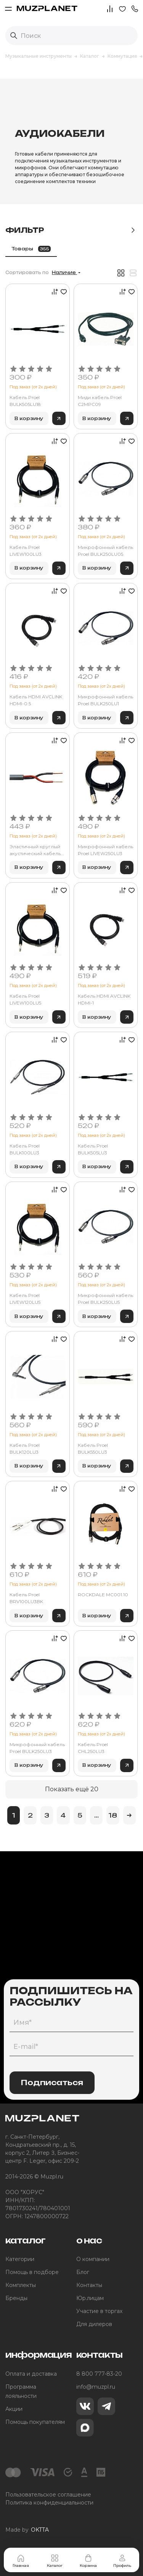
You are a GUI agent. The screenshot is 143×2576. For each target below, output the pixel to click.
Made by (27, 2530)
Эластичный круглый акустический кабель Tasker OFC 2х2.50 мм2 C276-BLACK (35, 850)
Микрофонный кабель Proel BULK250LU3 (37, 1748)
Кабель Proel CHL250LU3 (93, 1748)
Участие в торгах (99, 2311)
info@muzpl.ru (95, 2386)
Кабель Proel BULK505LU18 (25, 400)
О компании (92, 2259)
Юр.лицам (90, 2298)
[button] (134, 8)
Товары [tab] (31, 249)
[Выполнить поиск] (13, 35)
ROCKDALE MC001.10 (103, 1594)
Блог (82, 2272)
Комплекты (20, 2285)
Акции (13, 2409)
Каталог (55, 2560)
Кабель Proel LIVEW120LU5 (25, 1298)
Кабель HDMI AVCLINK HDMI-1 (104, 999)
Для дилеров (94, 2324)
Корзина (88, 2560)
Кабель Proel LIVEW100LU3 (26, 550)
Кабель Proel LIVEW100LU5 (25, 999)
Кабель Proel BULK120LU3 (25, 1448)
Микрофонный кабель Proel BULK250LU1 (105, 700)
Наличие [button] (64, 272)
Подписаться (52, 2082)
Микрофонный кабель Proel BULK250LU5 (105, 1298)
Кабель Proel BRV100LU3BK (26, 1598)
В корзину (28, 418)
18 (112, 1815)
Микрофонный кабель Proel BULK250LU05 (105, 550)
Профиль (122, 2560)
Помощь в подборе (32, 2272)
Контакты (89, 2285)
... (96, 1815)
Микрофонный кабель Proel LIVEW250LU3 (105, 850)
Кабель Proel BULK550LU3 (93, 1448)
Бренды (16, 2298)
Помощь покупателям (35, 2422)
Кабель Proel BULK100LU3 (25, 1149)
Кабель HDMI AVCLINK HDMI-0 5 (36, 700)
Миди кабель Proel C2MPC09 (100, 400)
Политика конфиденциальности (49, 2502)
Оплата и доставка (31, 2373)
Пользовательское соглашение (48, 2494)
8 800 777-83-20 (99, 2373)
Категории (19, 2259)
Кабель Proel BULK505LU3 (93, 1149)
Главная (21, 2560)
